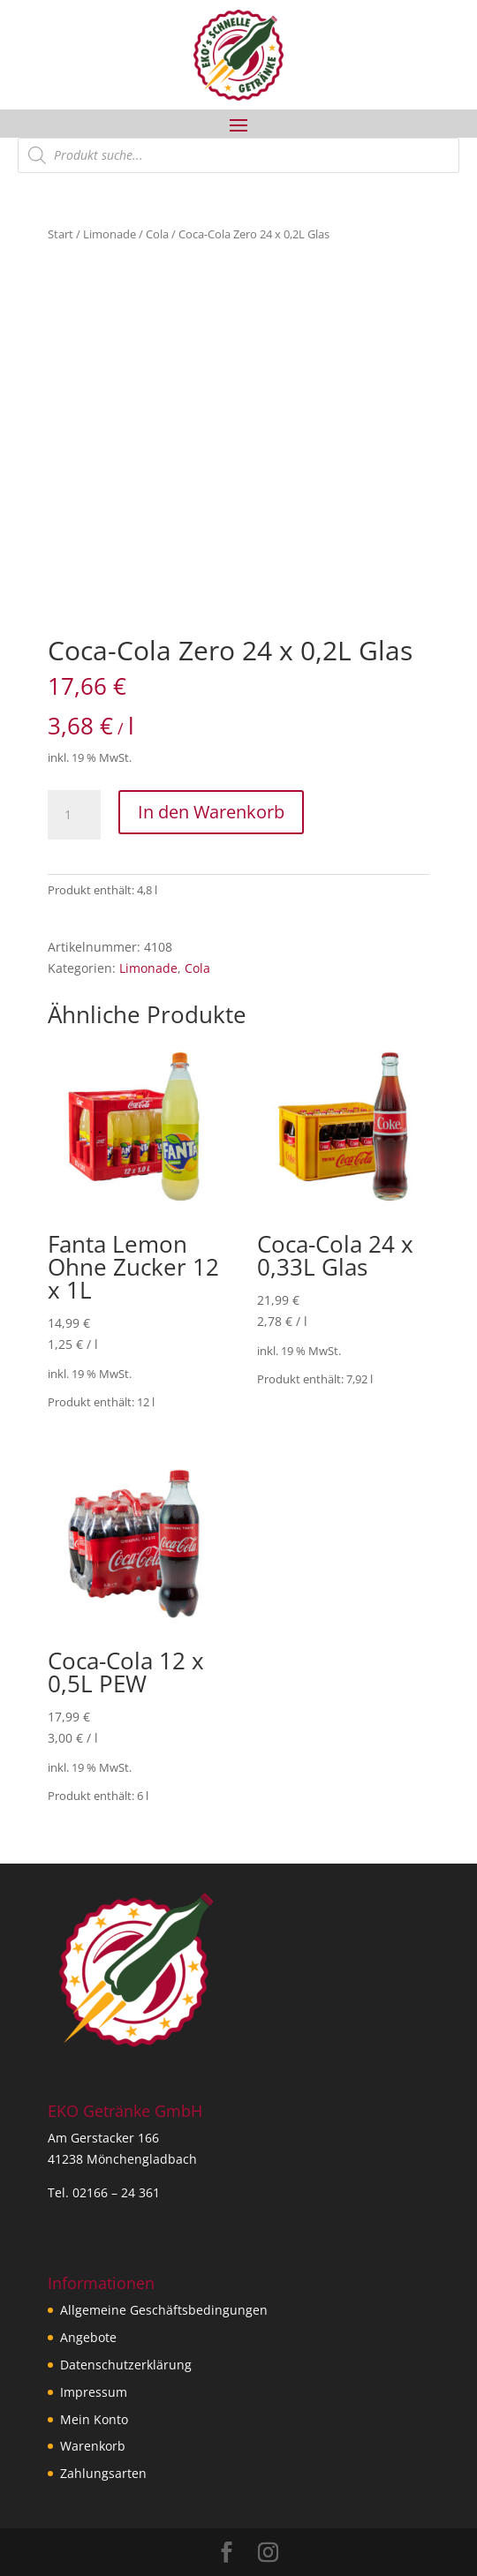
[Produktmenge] (74, 815)
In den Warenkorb (211, 812)
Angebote (88, 2337)
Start (60, 234)
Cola (157, 234)
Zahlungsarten (103, 2473)
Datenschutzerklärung (126, 2364)
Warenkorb (92, 2445)
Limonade (109, 234)
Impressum (93, 2392)
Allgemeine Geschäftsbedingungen (164, 2309)
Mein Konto (94, 2419)
